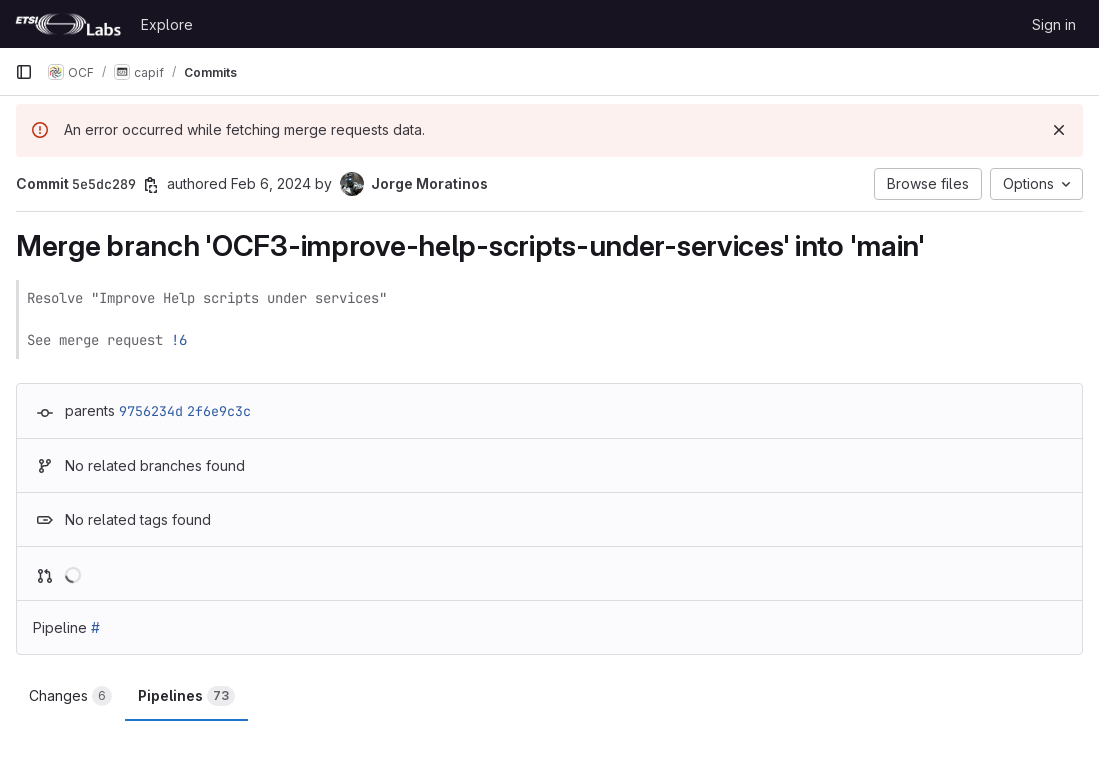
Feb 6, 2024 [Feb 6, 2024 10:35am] (271, 183)
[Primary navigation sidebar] (24, 72)
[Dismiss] (1059, 130)
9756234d (151, 411)
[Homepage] (68, 24)
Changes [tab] (70, 696)
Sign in (1054, 24)
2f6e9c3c (219, 411)
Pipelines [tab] (186, 696)
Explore (167, 24)
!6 (179, 340)
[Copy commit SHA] (151, 185)
